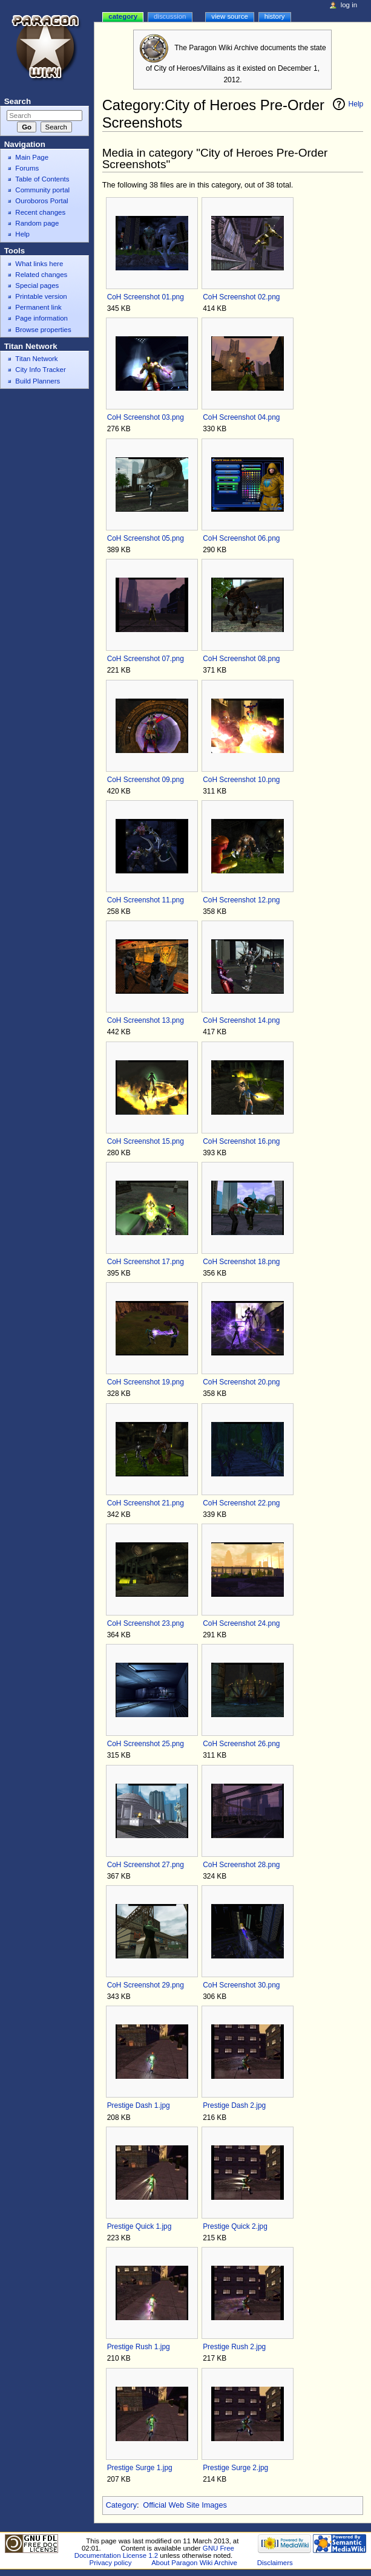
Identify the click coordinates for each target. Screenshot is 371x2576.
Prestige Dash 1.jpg (138, 2105)
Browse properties (43, 329)
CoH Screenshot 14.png (241, 1020)
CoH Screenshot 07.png (145, 658)
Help (356, 104)
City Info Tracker (40, 369)
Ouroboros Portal (41, 200)
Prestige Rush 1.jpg (138, 2347)
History (274, 16)
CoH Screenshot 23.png (145, 1623)
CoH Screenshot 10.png (241, 779)
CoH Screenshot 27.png (145, 1864)
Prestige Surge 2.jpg (235, 2468)
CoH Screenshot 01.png (145, 297)
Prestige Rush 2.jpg (234, 2347)
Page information (41, 318)
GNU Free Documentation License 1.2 (154, 2552)
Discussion (170, 16)
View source (229, 16)
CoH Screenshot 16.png (241, 1141)
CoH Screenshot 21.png (145, 1503)
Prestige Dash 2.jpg (234, 2105)
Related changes (41, 274)
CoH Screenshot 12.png (241, 900)
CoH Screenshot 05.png (145, 538)
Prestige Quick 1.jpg (139, 2226)
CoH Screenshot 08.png (241, 658)
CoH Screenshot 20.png (241, 1382)
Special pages (37, 285)
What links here (39, 263)
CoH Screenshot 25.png (145, 1744)
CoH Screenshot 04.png (241, 417)
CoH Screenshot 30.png (241, 1985)
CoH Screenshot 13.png (145, 1020)
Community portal (42, 190)
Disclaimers (275, 2562)
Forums (27, 168)
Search (17, 101)
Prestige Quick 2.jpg (235, 2226)
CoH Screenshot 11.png (145, 900)
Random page (37, 223)
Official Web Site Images (184, 2505)
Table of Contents (42, 179)
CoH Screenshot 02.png (241, 297)
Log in (349, 4)
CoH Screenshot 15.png (145, 1141)
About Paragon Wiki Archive (194, 2562)
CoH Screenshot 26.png (241, 1744)
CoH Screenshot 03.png (145, 417)
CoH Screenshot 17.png (145, 1261)
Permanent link (38, 307)
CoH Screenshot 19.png (145, 1382)
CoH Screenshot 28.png (241, 1864)
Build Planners (37, 381)
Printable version (41, 296)
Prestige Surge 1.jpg (139, 2468)
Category (121, 2505)
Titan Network (36, 358)
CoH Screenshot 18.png (241, 1261)
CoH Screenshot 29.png (145, 1985)
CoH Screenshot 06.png (241, 538)
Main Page (31, 157)
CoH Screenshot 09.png (145, 779)
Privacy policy (111, 2562)
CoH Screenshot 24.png (241, 1623)
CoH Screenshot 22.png (241, 1503)
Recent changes (40, 212)
